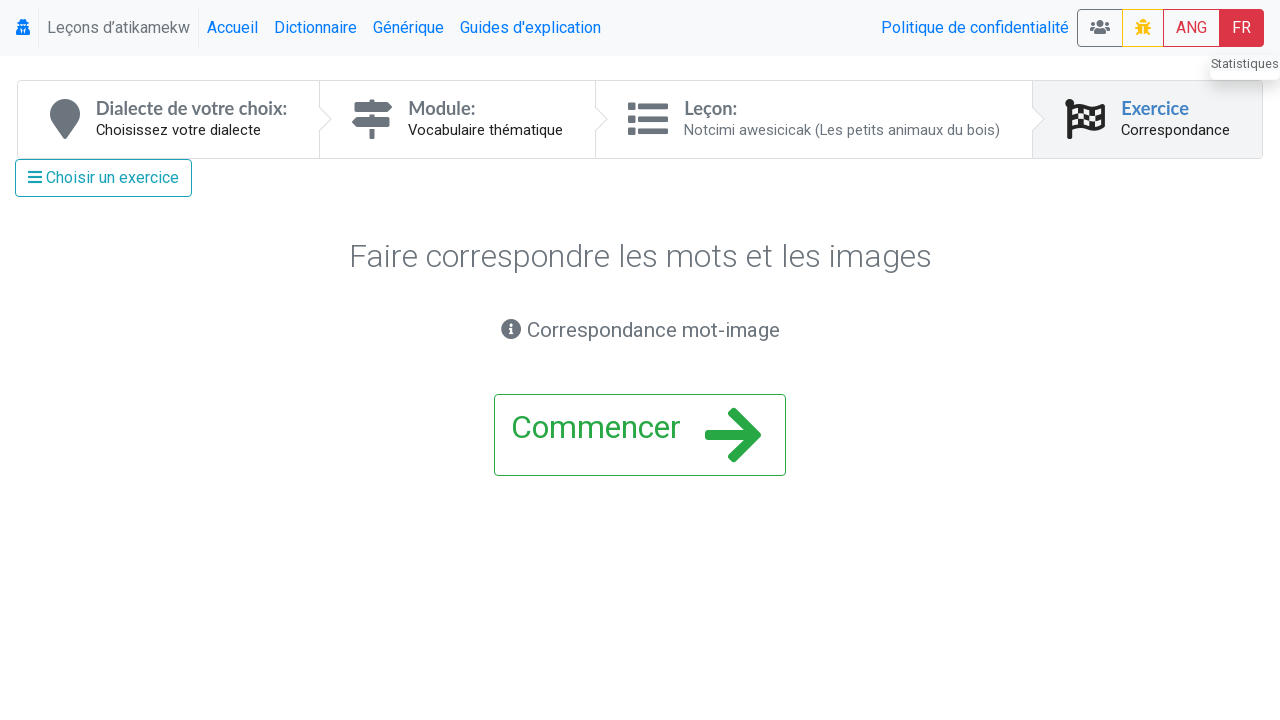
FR (1241, 27)
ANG (1191, 27)
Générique (408, 27)
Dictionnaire (315, 27)
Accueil (232, 27)
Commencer (636, 435)
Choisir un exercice (103, 177)
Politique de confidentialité (975, 27)
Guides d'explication (530, 27)
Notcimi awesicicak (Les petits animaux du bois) (842, 130)
